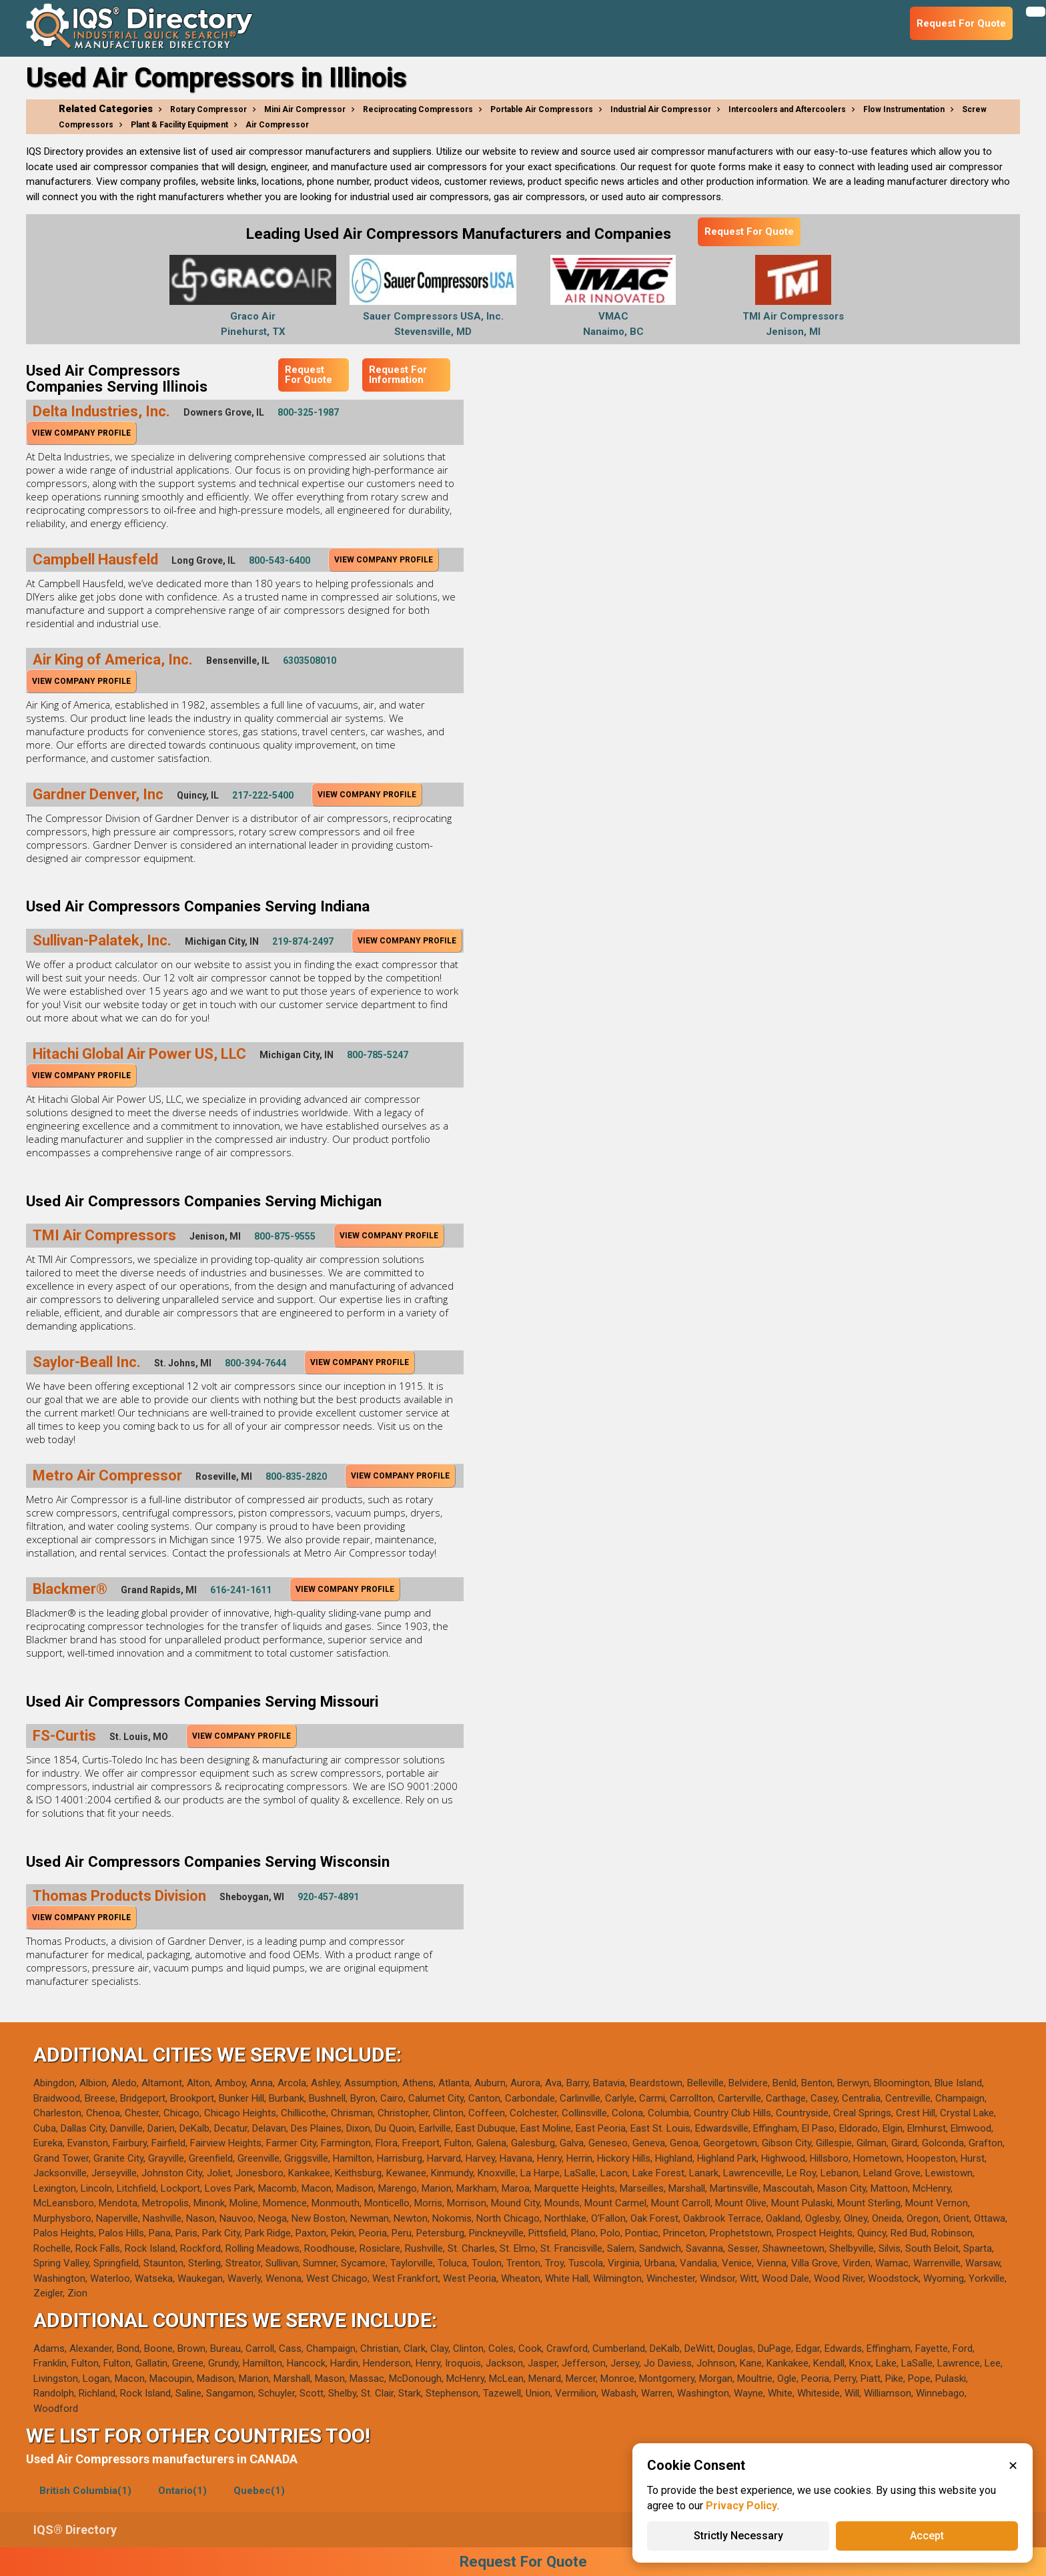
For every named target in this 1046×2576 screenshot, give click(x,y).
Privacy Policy (741, 2505)
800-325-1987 (308, 412)
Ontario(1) (182, 2491)
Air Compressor (277, 124)
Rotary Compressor (208, 109)
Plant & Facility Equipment (179, 124)
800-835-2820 (296, 1476)
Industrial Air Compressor (660, 109)
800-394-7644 (255, 1363)
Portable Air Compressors (541, 109)
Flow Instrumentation (904, 109)
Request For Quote (749, 232)
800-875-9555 (285, 1236)
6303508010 (309, 660)
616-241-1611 (241, 1590)
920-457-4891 (328, 1896)
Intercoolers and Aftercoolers (787, 109)
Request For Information (398, 375)
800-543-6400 (279, 560)
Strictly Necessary (738, 2535)
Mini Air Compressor (305, 109)
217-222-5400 (263, 795)
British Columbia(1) (85, 2491)
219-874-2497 (303, 941)
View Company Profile (81, 433)
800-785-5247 (377, 1054)
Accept (927, 2535)
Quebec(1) (259, 2491)
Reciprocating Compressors (418, 109)
